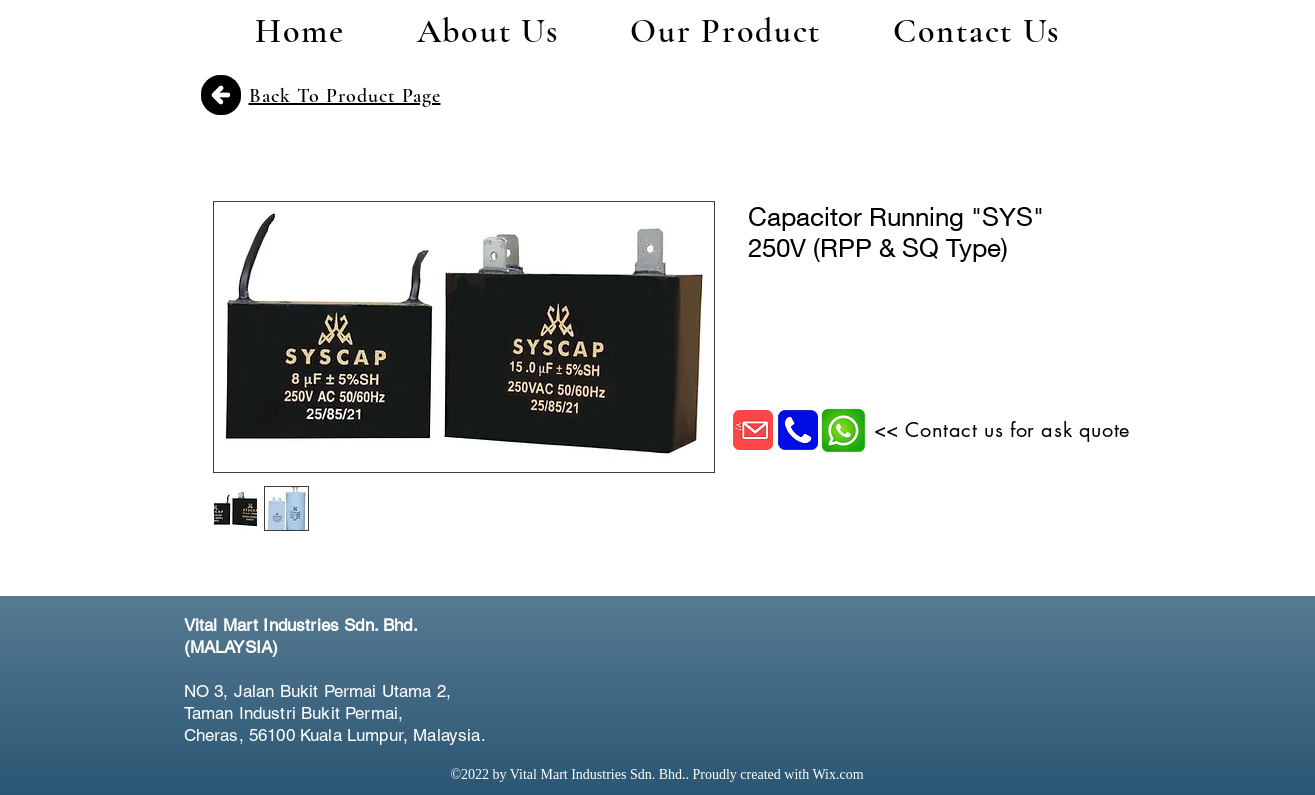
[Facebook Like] (1014, 649)
